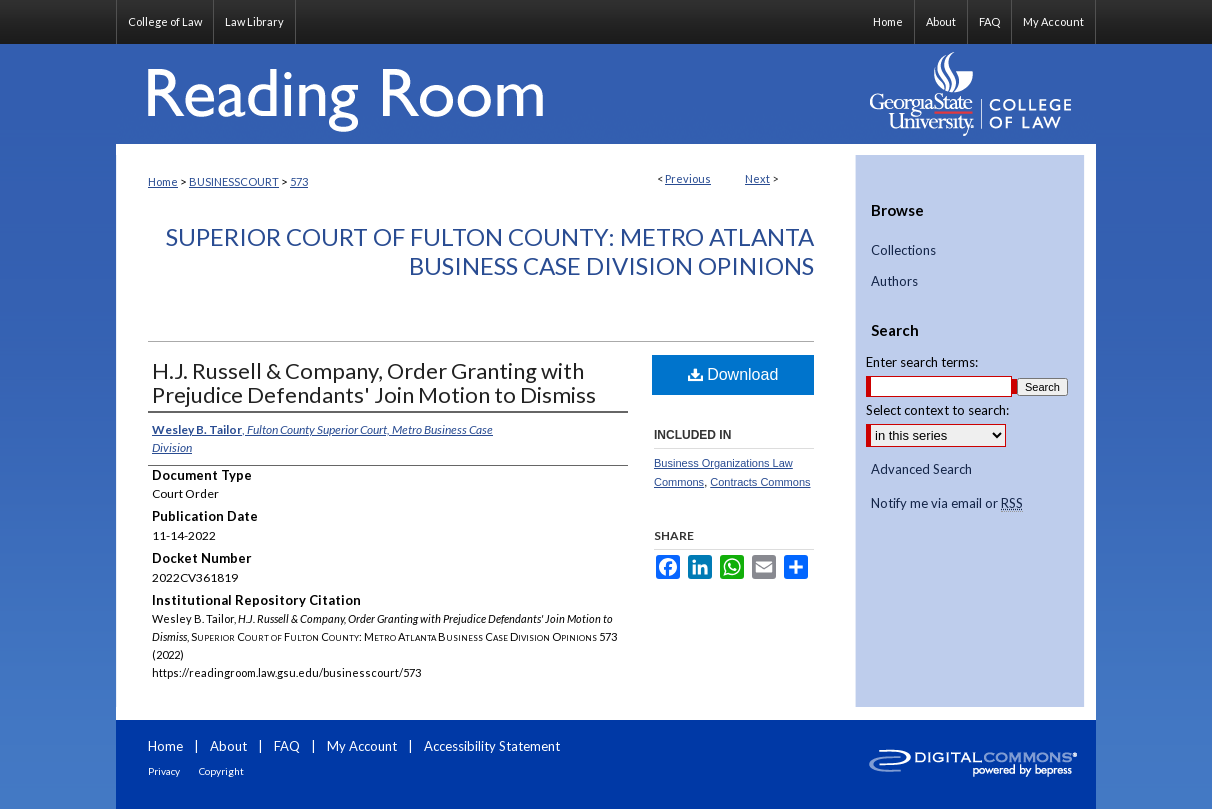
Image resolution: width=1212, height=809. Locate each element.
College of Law (165, 21)
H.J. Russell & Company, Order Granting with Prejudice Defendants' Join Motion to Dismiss (374, 382)
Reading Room (486, 94)
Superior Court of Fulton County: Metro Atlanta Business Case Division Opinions (490, 251)
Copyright (221, 771)
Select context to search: (937, 410)
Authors (894, 281)
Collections (903, 250)
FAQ (287, 746)
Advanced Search (921, 469)
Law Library (254, 21)
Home (163, 181)
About (228, 746)
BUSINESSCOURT (234, 181)
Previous (688, 178)
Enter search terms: (922, 362)
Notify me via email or (947, 504)
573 (299, 181)
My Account (362, 746)
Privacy (164, 771)
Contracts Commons (760, 482)
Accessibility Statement (492, 746)
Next (757, 178)
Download (733, 374)
